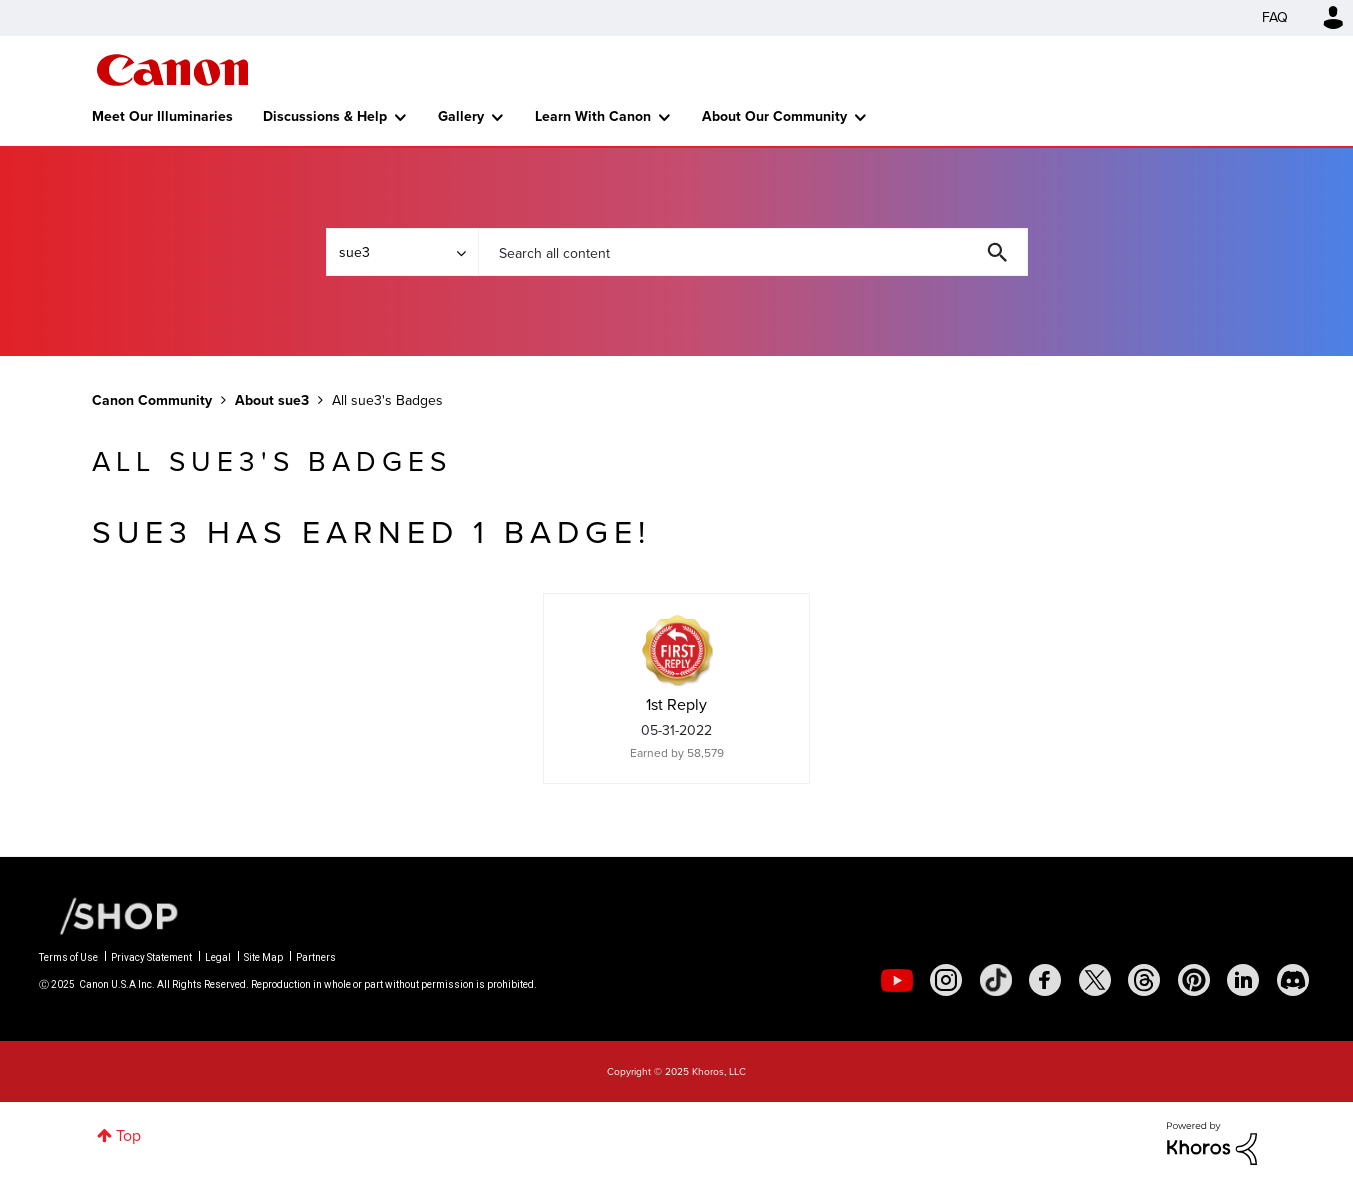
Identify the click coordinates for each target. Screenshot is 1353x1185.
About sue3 (272, 400)
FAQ (1275, 17)
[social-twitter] (1095, 980)
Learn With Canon (593, 116)
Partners (316, 957)
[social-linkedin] (1243, 980)
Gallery (461, 116)
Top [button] (128, 1135)
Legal (218, 957)
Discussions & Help (325, 116)
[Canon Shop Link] (109, 915)
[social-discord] (1293, 980)
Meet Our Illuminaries (162, 116)
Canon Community (172, 70)
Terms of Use (68, 957)
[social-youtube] (897, 980)
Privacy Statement (151, 957)
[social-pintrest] (1194, 980)
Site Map (263, 957)
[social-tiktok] (996, 980)
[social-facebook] (1045, 980)
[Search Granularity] (402, 252)
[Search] (753, 252)
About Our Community (774, 116)
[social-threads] (1144, 980)
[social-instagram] (946, 980)
